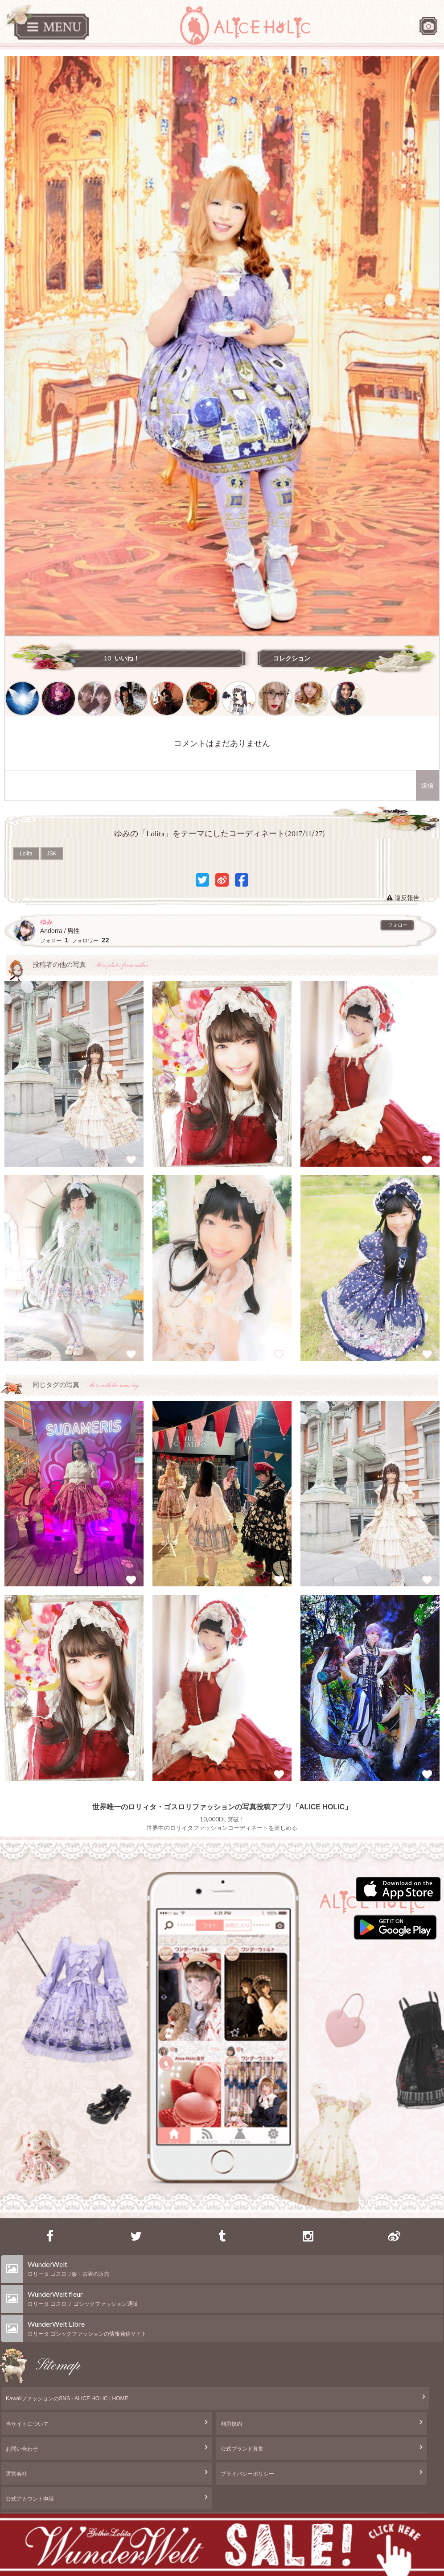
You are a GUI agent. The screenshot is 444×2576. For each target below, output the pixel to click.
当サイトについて (27, 2424)
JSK (52, 853)
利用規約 (231, 2424)
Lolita (26, 853)
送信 (427, 785)
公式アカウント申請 (30, 2499)
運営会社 (16, 2474)
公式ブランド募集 (242, 2449)
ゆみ (46, 921)
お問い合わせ (22, 2449)
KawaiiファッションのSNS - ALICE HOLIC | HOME (67, 2398)
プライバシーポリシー (247, 2474)
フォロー (397, 925)
